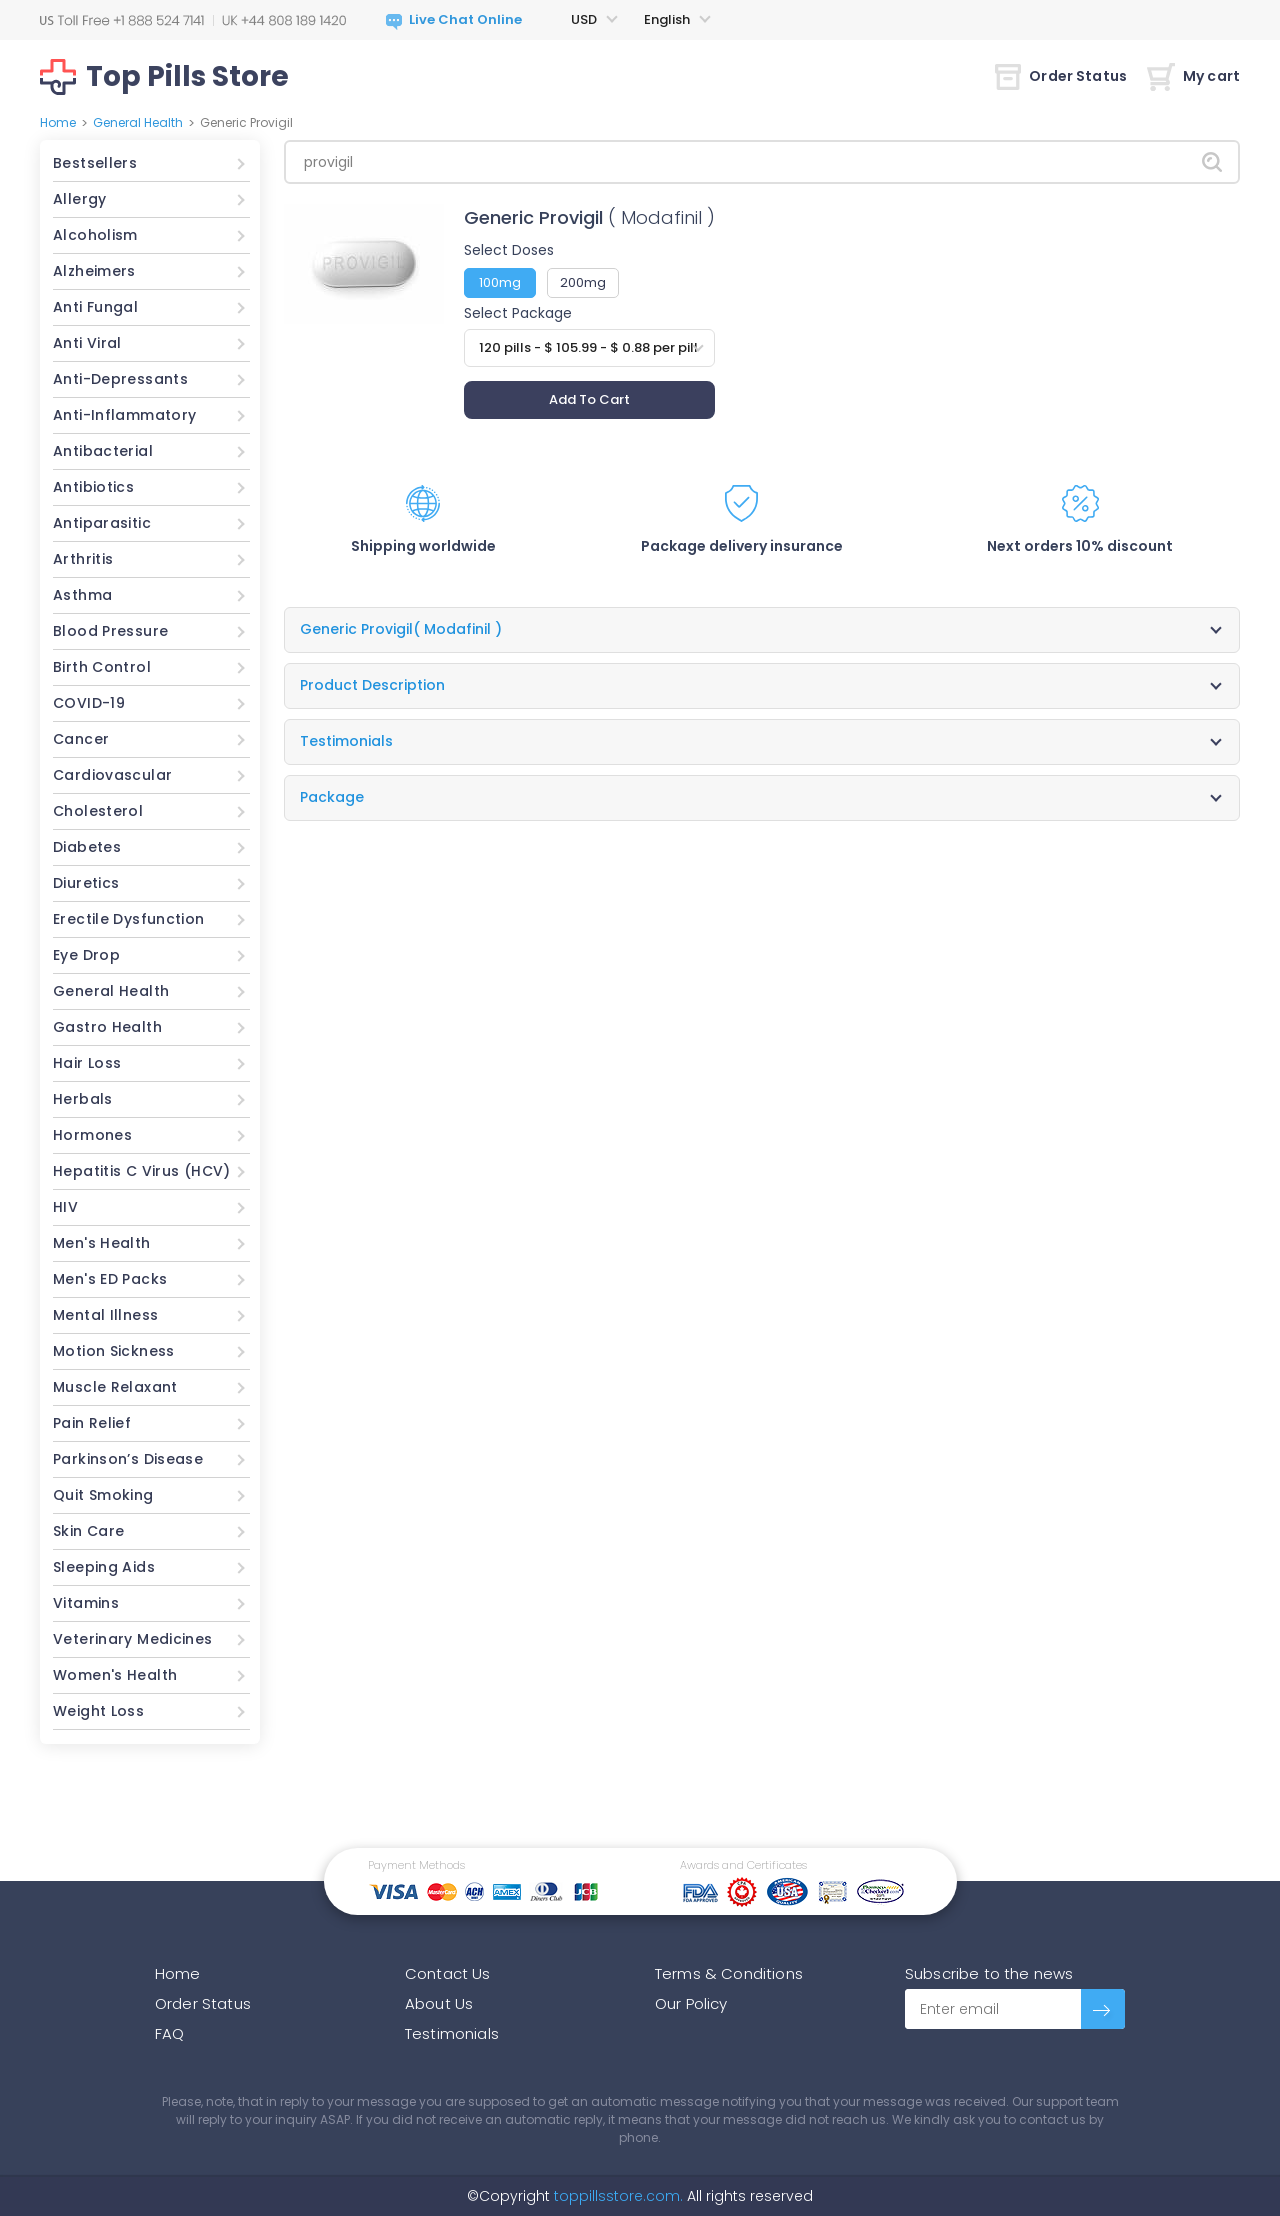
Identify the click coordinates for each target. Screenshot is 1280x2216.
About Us (439, 2003)
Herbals (83, 1099)
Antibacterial (103, 451)
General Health (138, 122)
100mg (500, 282)
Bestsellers (95, 163)
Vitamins (86, 1603)
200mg (583, 282)
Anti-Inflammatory (124, 415)
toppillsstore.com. (616, 2196)
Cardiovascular (112, 775)
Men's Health (102, 1243)
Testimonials (452, 2033)
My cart (1193, 76)
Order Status (1061, 76)
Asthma (82, 595)
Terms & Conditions (729, 1973)
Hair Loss (87, 1063)
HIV (65, 1207)
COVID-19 (89, 703)
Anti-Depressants (120, 379)
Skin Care (88, 1531)
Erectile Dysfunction (129, 919)
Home (58, 122)
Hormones (92, 1135)
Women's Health (115, 1675)
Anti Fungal (95, 307)
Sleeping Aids (104, 1567)
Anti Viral (87, 343)
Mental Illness (105, 1315)
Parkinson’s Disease (128, 1459)
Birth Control (102, 667)
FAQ (169, 2033)
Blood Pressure (110, 631)
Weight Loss (98, 1711)
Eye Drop (86, 955)
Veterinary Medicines (133, 1639)
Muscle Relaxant (115, 1387)
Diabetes (87, 847)
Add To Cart (589, 399)
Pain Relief (92, 1423)
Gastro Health (107, 1027)
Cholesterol (98, 811)
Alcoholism (95, 235)
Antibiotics (93, 487)
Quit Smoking (103, 1495)
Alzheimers (94, 271)
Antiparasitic (102, 523)
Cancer (81, 739)
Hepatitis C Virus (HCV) (142, 1171)
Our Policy (691, 2003)
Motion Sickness (114, 1351)
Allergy (80, 199)
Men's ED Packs (110, 1279)
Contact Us (448, 1973)
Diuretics (86, 883)
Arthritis (83, 559)
